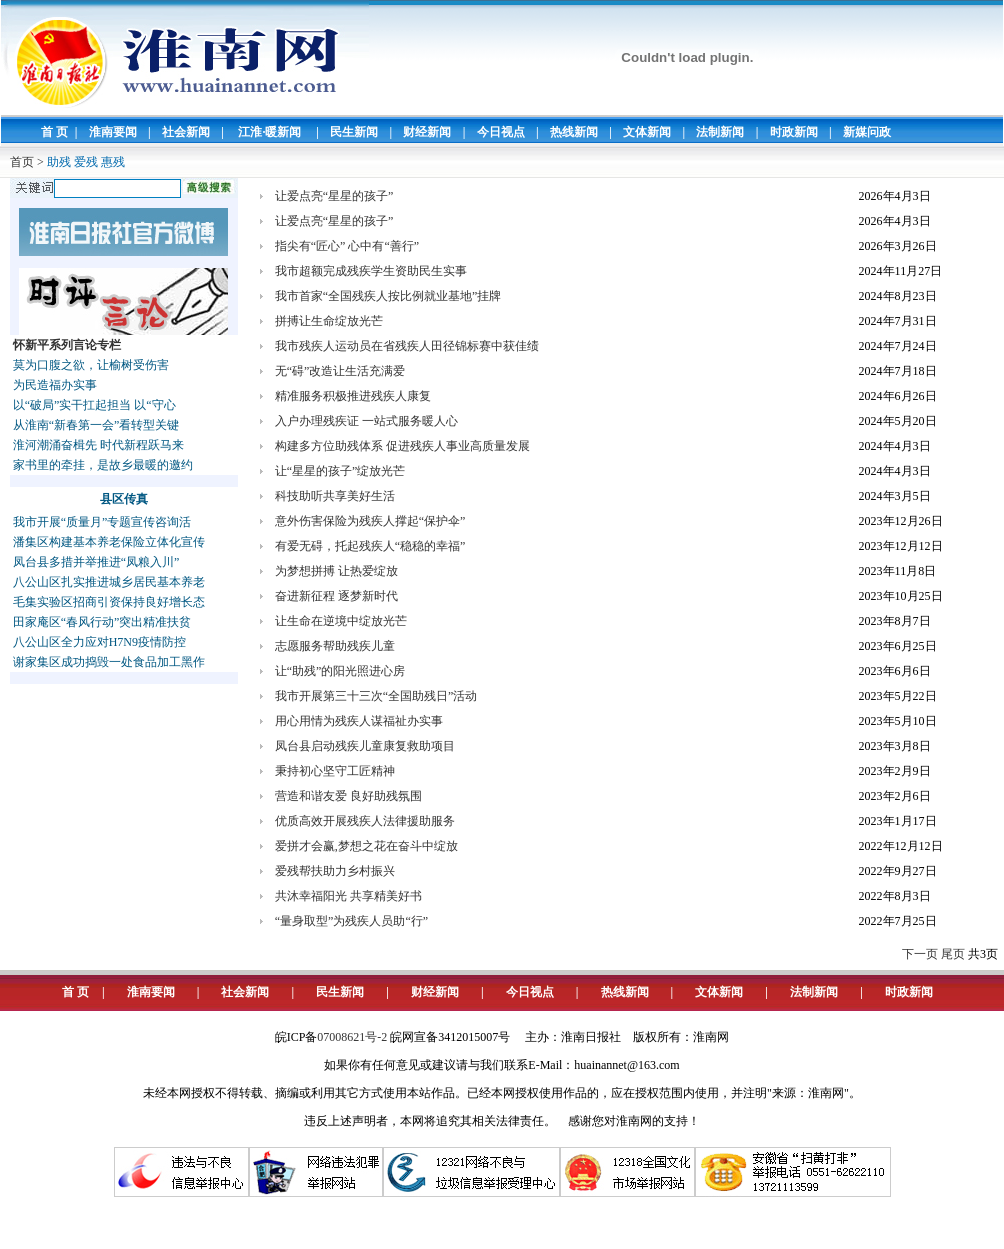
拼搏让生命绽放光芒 (329, 321)
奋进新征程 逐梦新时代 (336, 596)
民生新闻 (354, 132)
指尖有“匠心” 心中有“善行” (347, 246)
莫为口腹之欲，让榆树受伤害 (91, 365)
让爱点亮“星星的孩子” (334, 196)
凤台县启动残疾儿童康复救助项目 (365, 746)
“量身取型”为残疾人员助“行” (351, 921)
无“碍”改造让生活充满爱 (340, 371)
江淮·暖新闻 (269, 132)
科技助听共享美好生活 (335, 496)
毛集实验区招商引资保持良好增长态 (109, 602)
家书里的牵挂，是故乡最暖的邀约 (103, 465)
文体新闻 (647, 132)
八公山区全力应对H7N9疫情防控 (99, 642)
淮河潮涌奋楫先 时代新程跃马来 (98, 445)
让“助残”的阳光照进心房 (340, 671)
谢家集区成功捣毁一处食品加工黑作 (109, 662)
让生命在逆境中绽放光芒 (341, 621)
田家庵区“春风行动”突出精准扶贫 (102, 622)
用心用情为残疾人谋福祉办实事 (359, 721)
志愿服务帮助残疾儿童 (335, 646)
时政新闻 (794, 132)
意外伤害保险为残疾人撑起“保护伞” (370, 521)
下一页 (920, 954)
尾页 (953, 954)
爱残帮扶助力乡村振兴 (335, 871)
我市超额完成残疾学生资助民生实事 (371, 271)
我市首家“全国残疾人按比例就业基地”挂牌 (388, 296)
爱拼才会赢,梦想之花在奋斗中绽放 (366, 846)
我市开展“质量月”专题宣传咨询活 (102, 522)
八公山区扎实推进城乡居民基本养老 (109, 582)
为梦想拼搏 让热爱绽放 (336, 571)
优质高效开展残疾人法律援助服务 (365, 821)
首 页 (54, 132)
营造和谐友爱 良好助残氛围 (348, 796)
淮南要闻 (113, 132)
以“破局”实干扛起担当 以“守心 (94, 405)
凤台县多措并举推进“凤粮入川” (96, 562)
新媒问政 (867, 132)
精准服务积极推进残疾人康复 (353, 396)
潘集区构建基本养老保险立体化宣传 (109, 542)
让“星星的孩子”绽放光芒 (340, 471)
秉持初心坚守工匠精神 (335, 771)
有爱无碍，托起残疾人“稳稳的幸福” (370, 546)
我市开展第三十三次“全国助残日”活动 (376, 696)
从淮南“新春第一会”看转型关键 (96, 425)
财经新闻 (427, 132)
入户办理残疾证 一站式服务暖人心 (366, 421)
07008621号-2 (352, 1037)
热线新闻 (574, 132)
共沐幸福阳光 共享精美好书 (348, 896)
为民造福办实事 (55, 385)
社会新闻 (186, 132)
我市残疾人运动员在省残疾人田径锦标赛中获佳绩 (407, 346)
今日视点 (501, 132)
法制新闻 (720, 132)
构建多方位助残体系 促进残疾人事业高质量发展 (402, 446)
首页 (22, 162)
